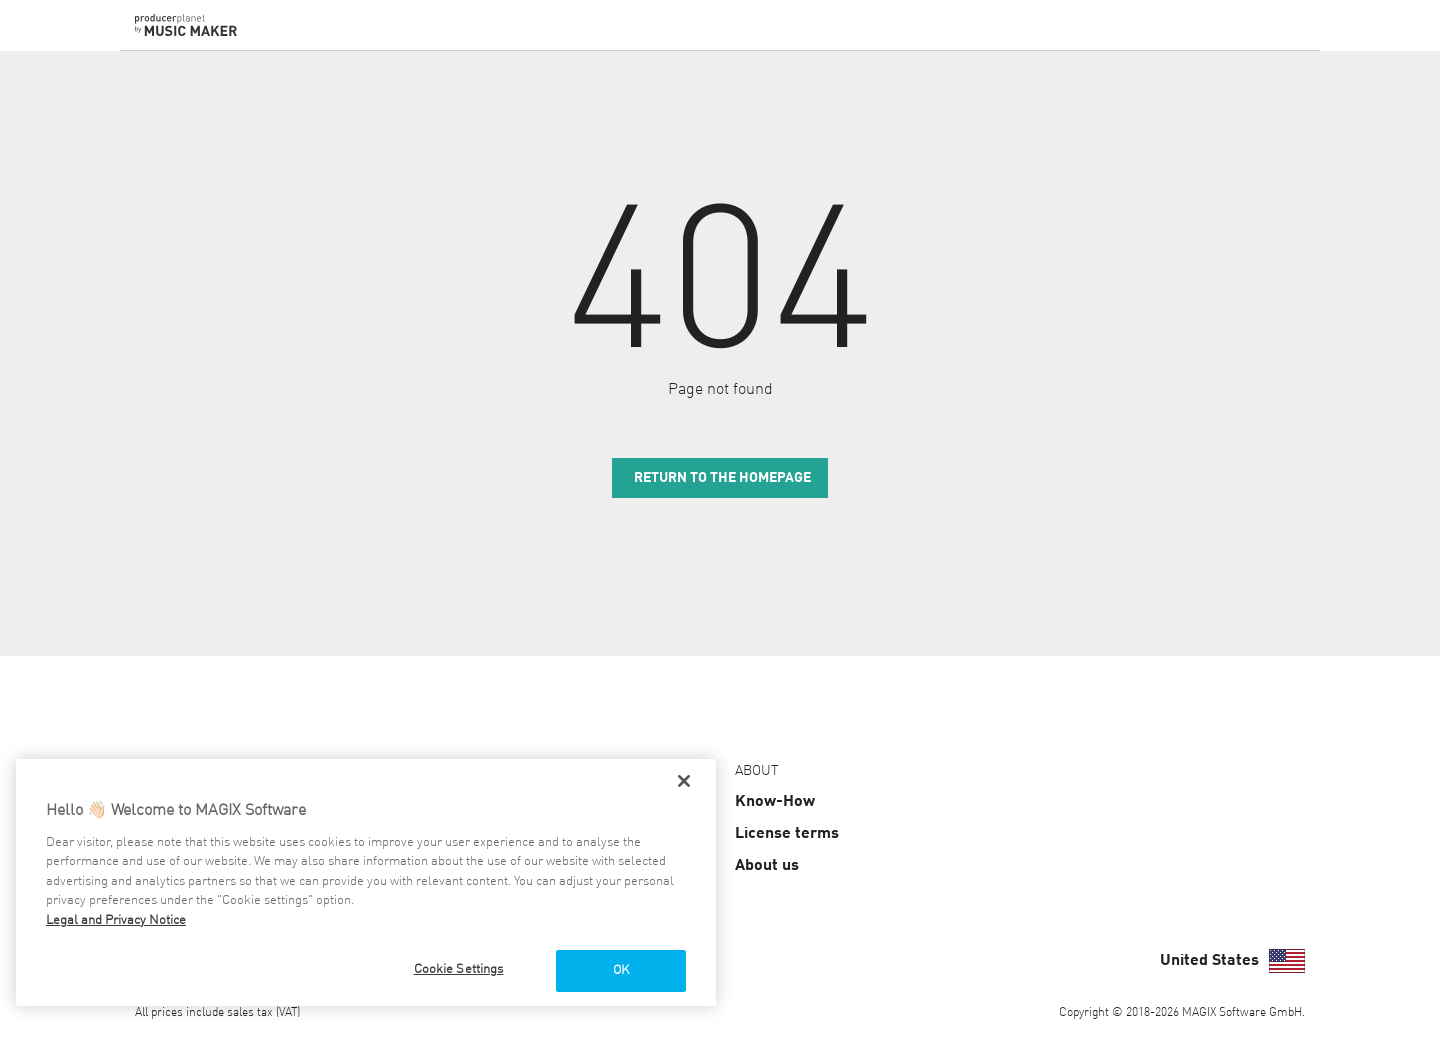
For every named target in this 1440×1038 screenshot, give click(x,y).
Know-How (775, 802)
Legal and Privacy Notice (116, 920)
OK (621, 970)
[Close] (684, 781)
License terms (787, 834)
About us (767, 866)
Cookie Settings (459, 969)
